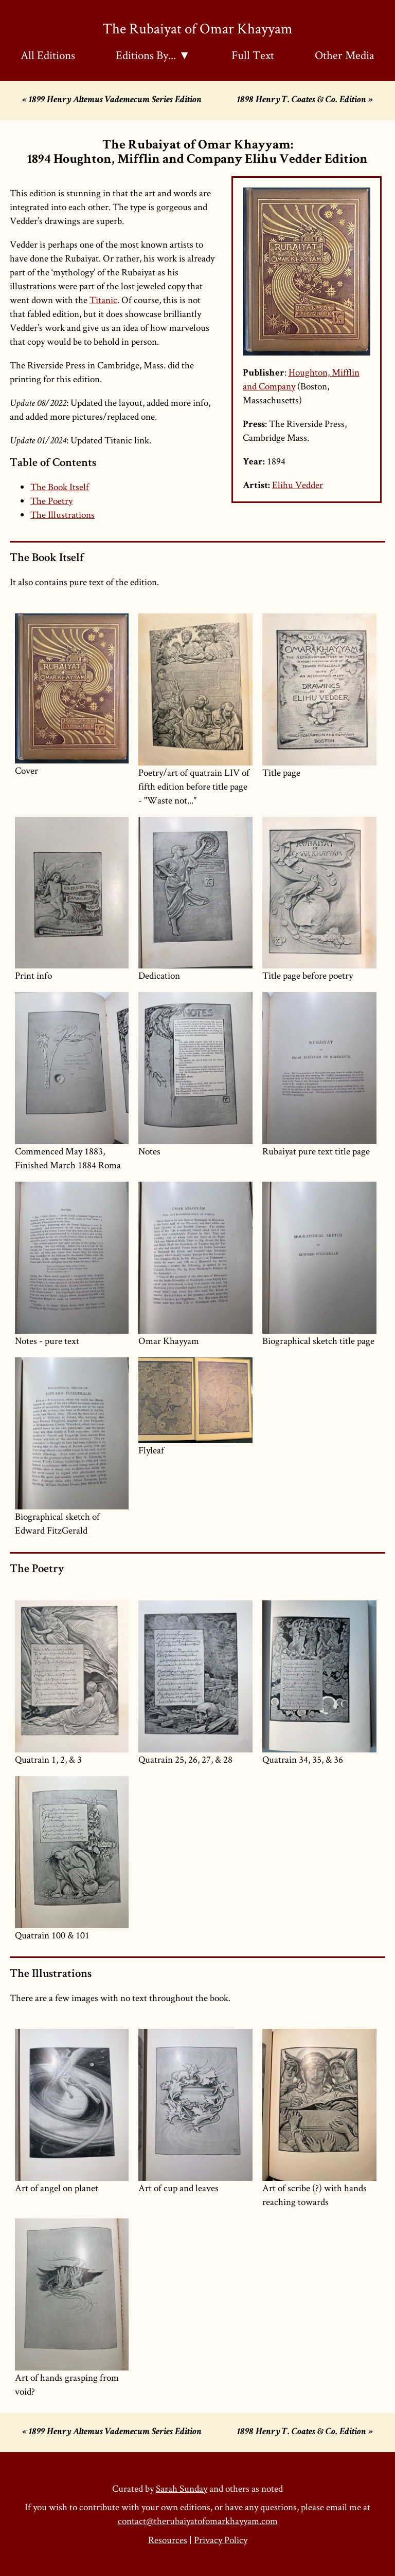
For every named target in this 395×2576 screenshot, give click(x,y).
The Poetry (51, 500)
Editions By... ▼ (153, 55)
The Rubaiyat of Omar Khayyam (197, 28)
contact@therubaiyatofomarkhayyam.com (198, 2520)
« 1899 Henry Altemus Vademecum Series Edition (112, 100)
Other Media (344, 55)
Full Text (252, 55)
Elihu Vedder (297, 484)
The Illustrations (62, 514)
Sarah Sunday (181, 2488)
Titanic (103, 299)
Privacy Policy (220, 2539)
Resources (167, 2539)
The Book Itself (59, 486)
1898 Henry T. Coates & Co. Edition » (305, 100)
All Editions (48, 55)
